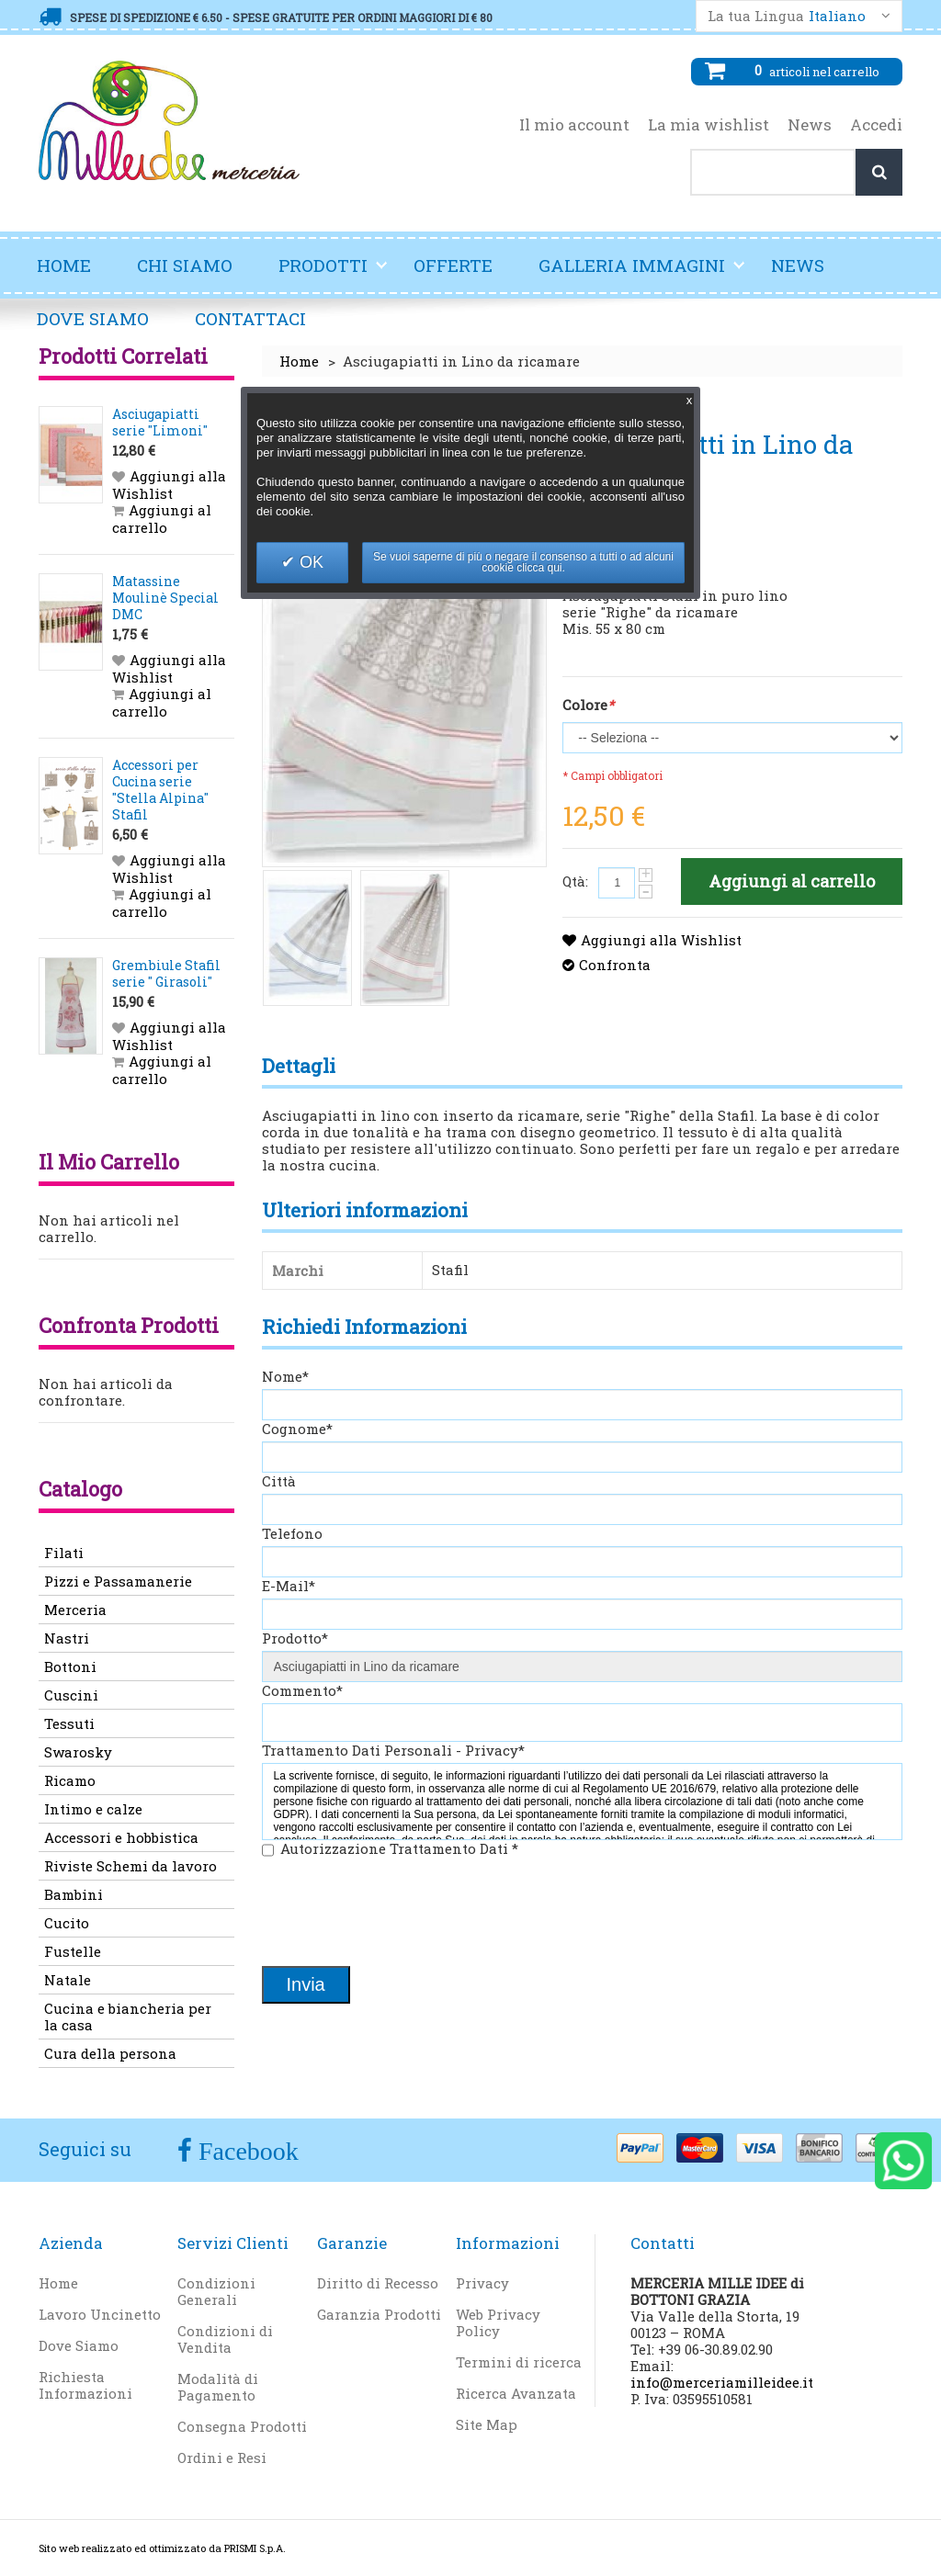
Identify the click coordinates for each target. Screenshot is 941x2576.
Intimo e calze (93, 1809)
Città (279, 1481)
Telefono (292, 1533)
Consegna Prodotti (242, 2426)
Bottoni (70, 1666)
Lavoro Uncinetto (100, 2314)
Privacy (482, 2283)
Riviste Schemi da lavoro (130, 1866)
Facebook (245, 2151)
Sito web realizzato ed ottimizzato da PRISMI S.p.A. (162, 2548)
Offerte (453, 265)
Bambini (73, 1894)
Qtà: (575, 881)
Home (64, 265)
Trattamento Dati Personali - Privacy (393, 1750)
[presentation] (401, 1913)
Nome (285, 1376)
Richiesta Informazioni (85, 2384)
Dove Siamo (93, 318)
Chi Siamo (184, 265)
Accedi (876, 125)
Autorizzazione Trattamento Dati (399, 1848)
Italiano (837, 16)
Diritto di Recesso (377, 2283)
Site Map (486, 2424)
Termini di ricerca (519, 2362)
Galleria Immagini (642, 273)
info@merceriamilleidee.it (721, 2382)
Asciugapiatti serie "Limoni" (160, 422)
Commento (302, 1690)
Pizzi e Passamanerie (118, 1581)
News (810, 125)
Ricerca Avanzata (516, 2393)
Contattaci (250, 318)
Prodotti (333, 273)
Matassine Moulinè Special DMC (165, 597)
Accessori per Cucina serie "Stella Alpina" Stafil (160, 789)
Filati (64, 1552)
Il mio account (574, 125)
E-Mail (288, 1585)
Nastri (66, 1638)
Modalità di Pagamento (217, 2386)
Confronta (615, 964)
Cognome (297, 1428)
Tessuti (69, 1723)
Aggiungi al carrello (161, 519)
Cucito (66, 1923)
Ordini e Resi (221, 2457)
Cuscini (71, 1695)
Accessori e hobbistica (121, 1837)
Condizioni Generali (216, 2291)
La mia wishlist (708, 125)
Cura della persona (110, 2053)
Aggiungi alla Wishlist (661, 940)
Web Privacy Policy (498, 2322)
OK (309, 562)
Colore (588, 705)
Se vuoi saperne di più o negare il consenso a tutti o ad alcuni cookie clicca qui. (523, 562)
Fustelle (72, 1951)
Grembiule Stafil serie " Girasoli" (166, 973)
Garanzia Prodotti (379, 2314)
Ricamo (70, 1780)
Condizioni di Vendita (225, 2339)
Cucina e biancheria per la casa (127, 2016)
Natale (67, 1980)
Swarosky (78, 1752)
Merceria (75, 1609)
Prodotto (295, 1638)
